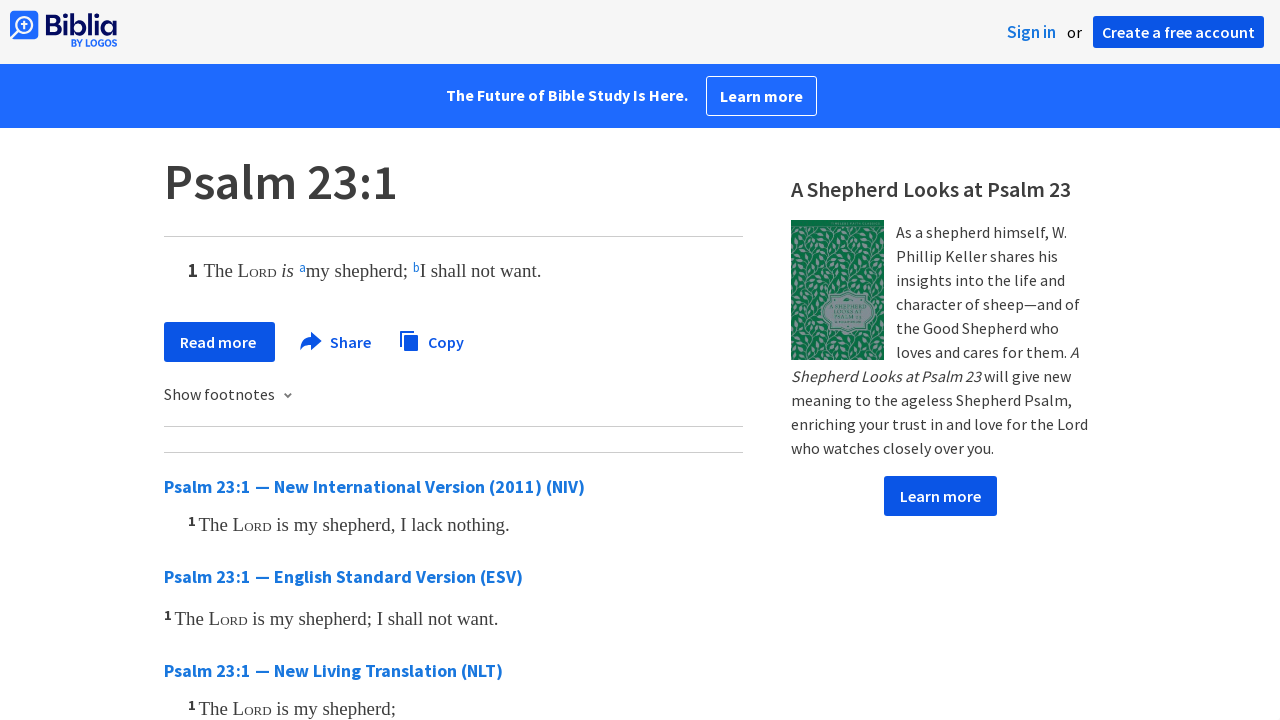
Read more (219, 342)
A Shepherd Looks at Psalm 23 (931, 189)
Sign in (1031, 32)
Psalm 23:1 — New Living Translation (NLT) (333, 670)
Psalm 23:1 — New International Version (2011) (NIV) (374, 486)
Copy (431, 339)
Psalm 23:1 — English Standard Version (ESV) (343, 576)
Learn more (761, 96)
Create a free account (1178, 32)
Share (336, 342)
